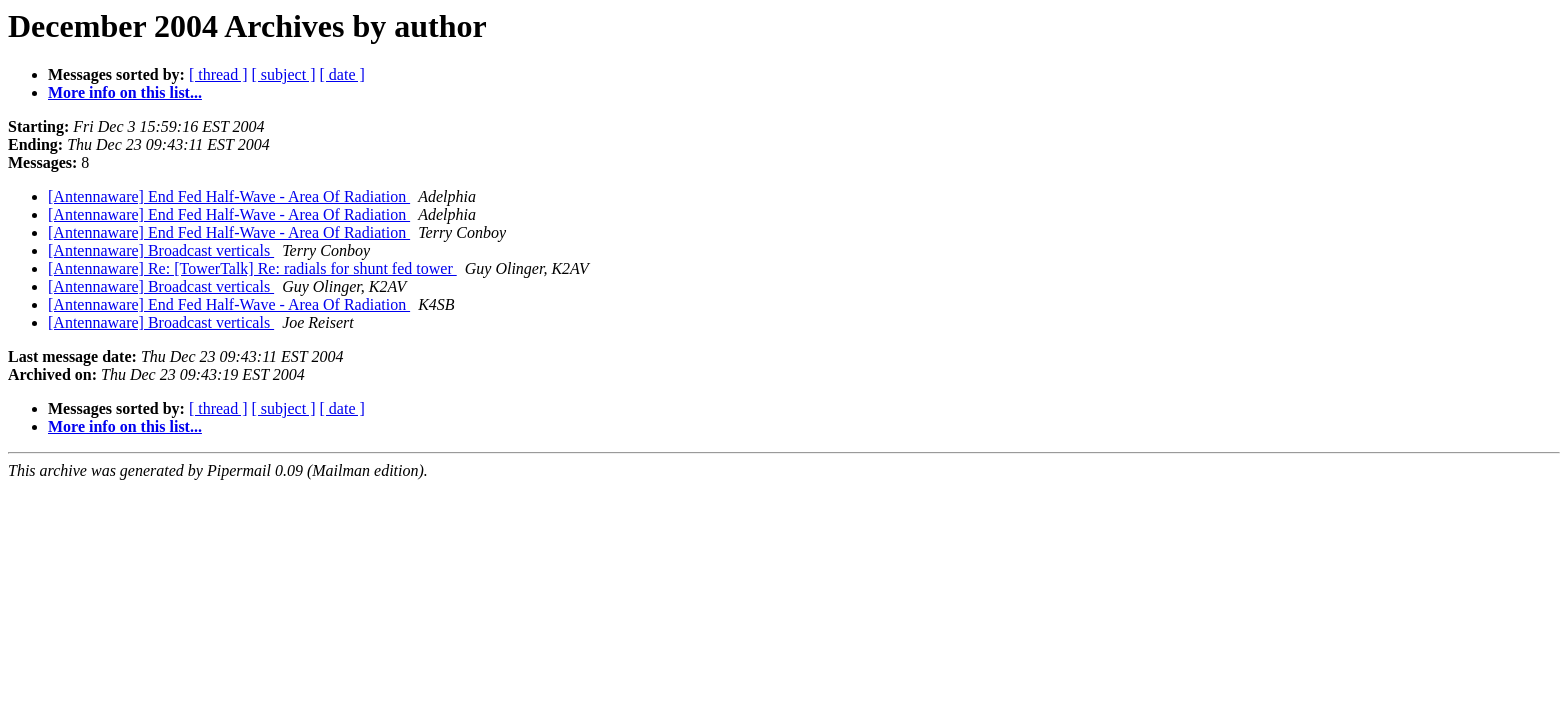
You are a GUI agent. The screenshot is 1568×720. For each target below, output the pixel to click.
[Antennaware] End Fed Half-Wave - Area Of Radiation (229, 196)
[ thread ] (218, 74)
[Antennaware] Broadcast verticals (161, 250)
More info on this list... (125, 92)
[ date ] (342, 74)
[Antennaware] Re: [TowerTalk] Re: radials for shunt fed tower (252, 268)
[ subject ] (284, 74)
